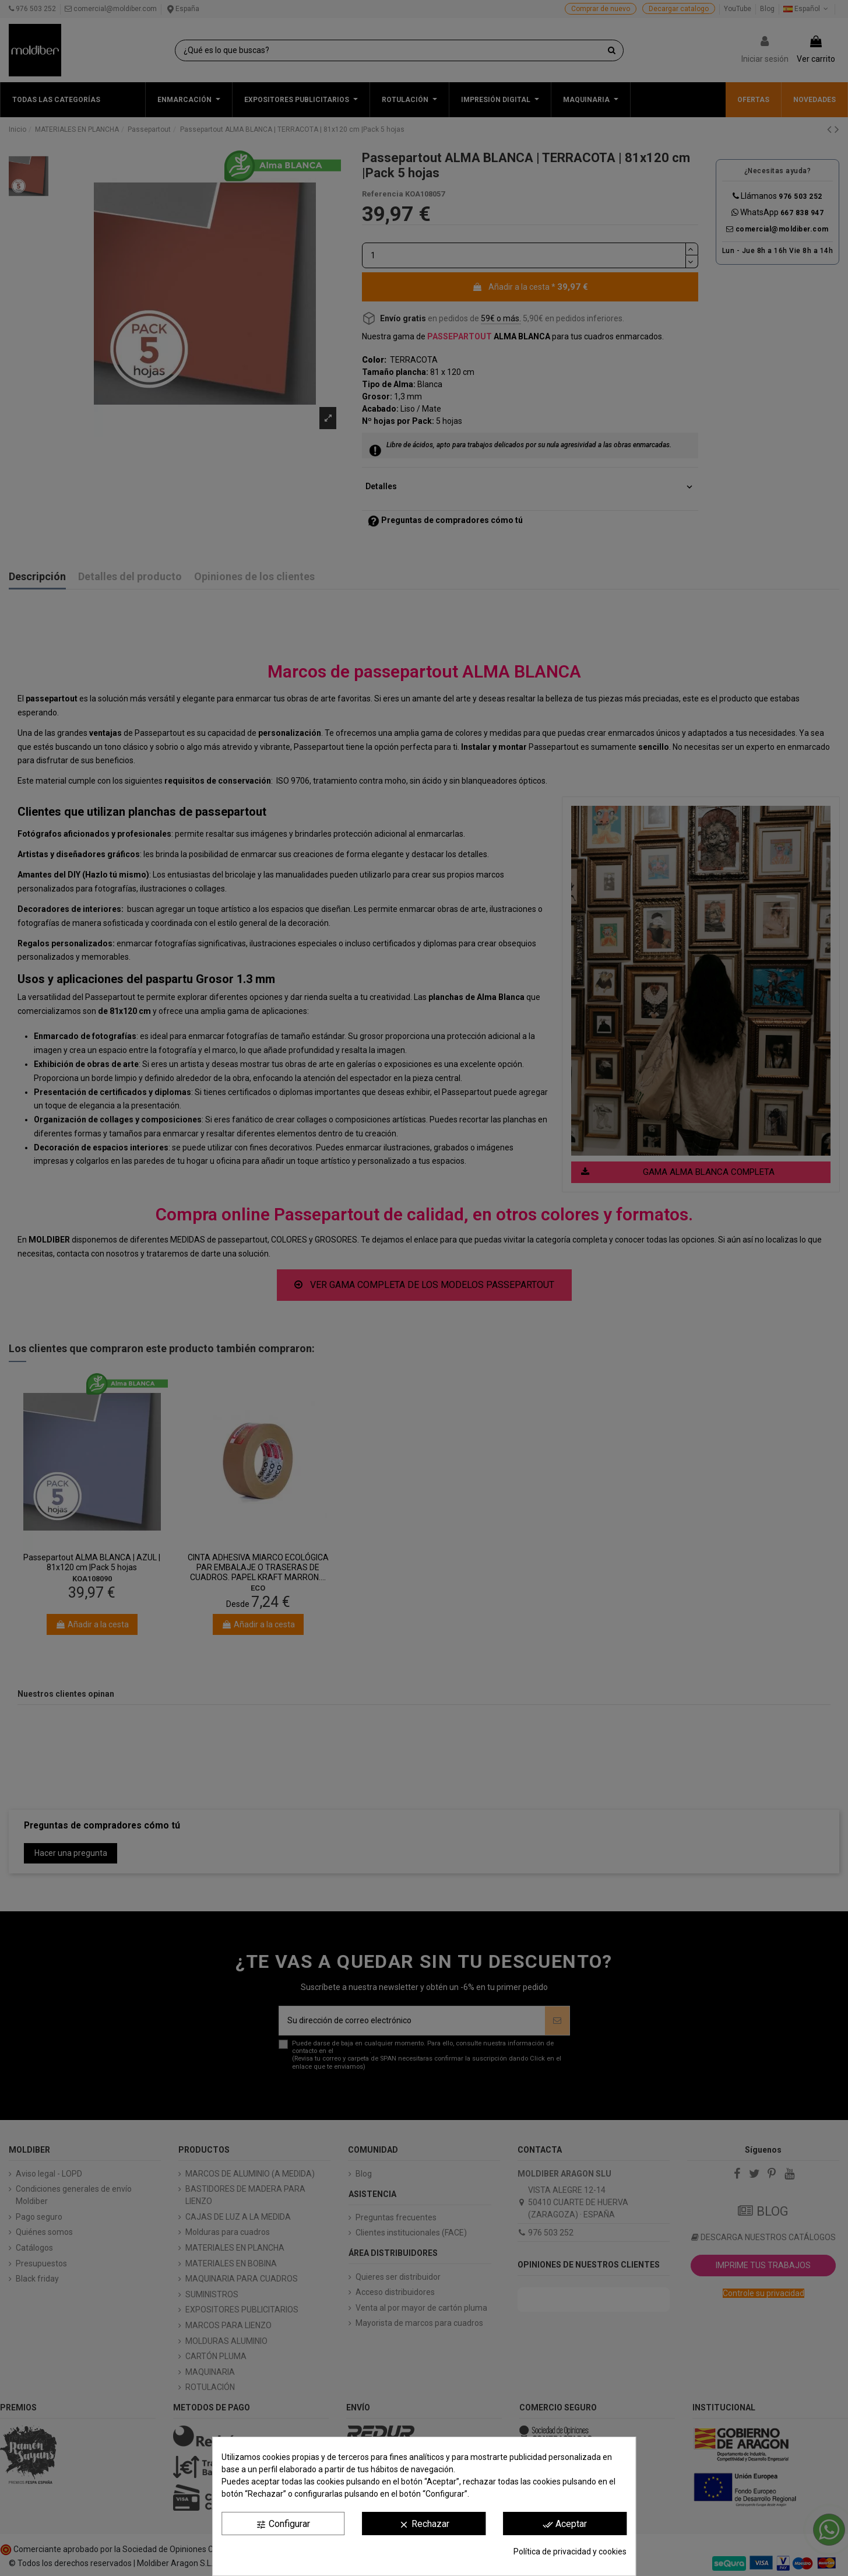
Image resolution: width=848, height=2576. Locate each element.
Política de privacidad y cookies (570, 2551)
